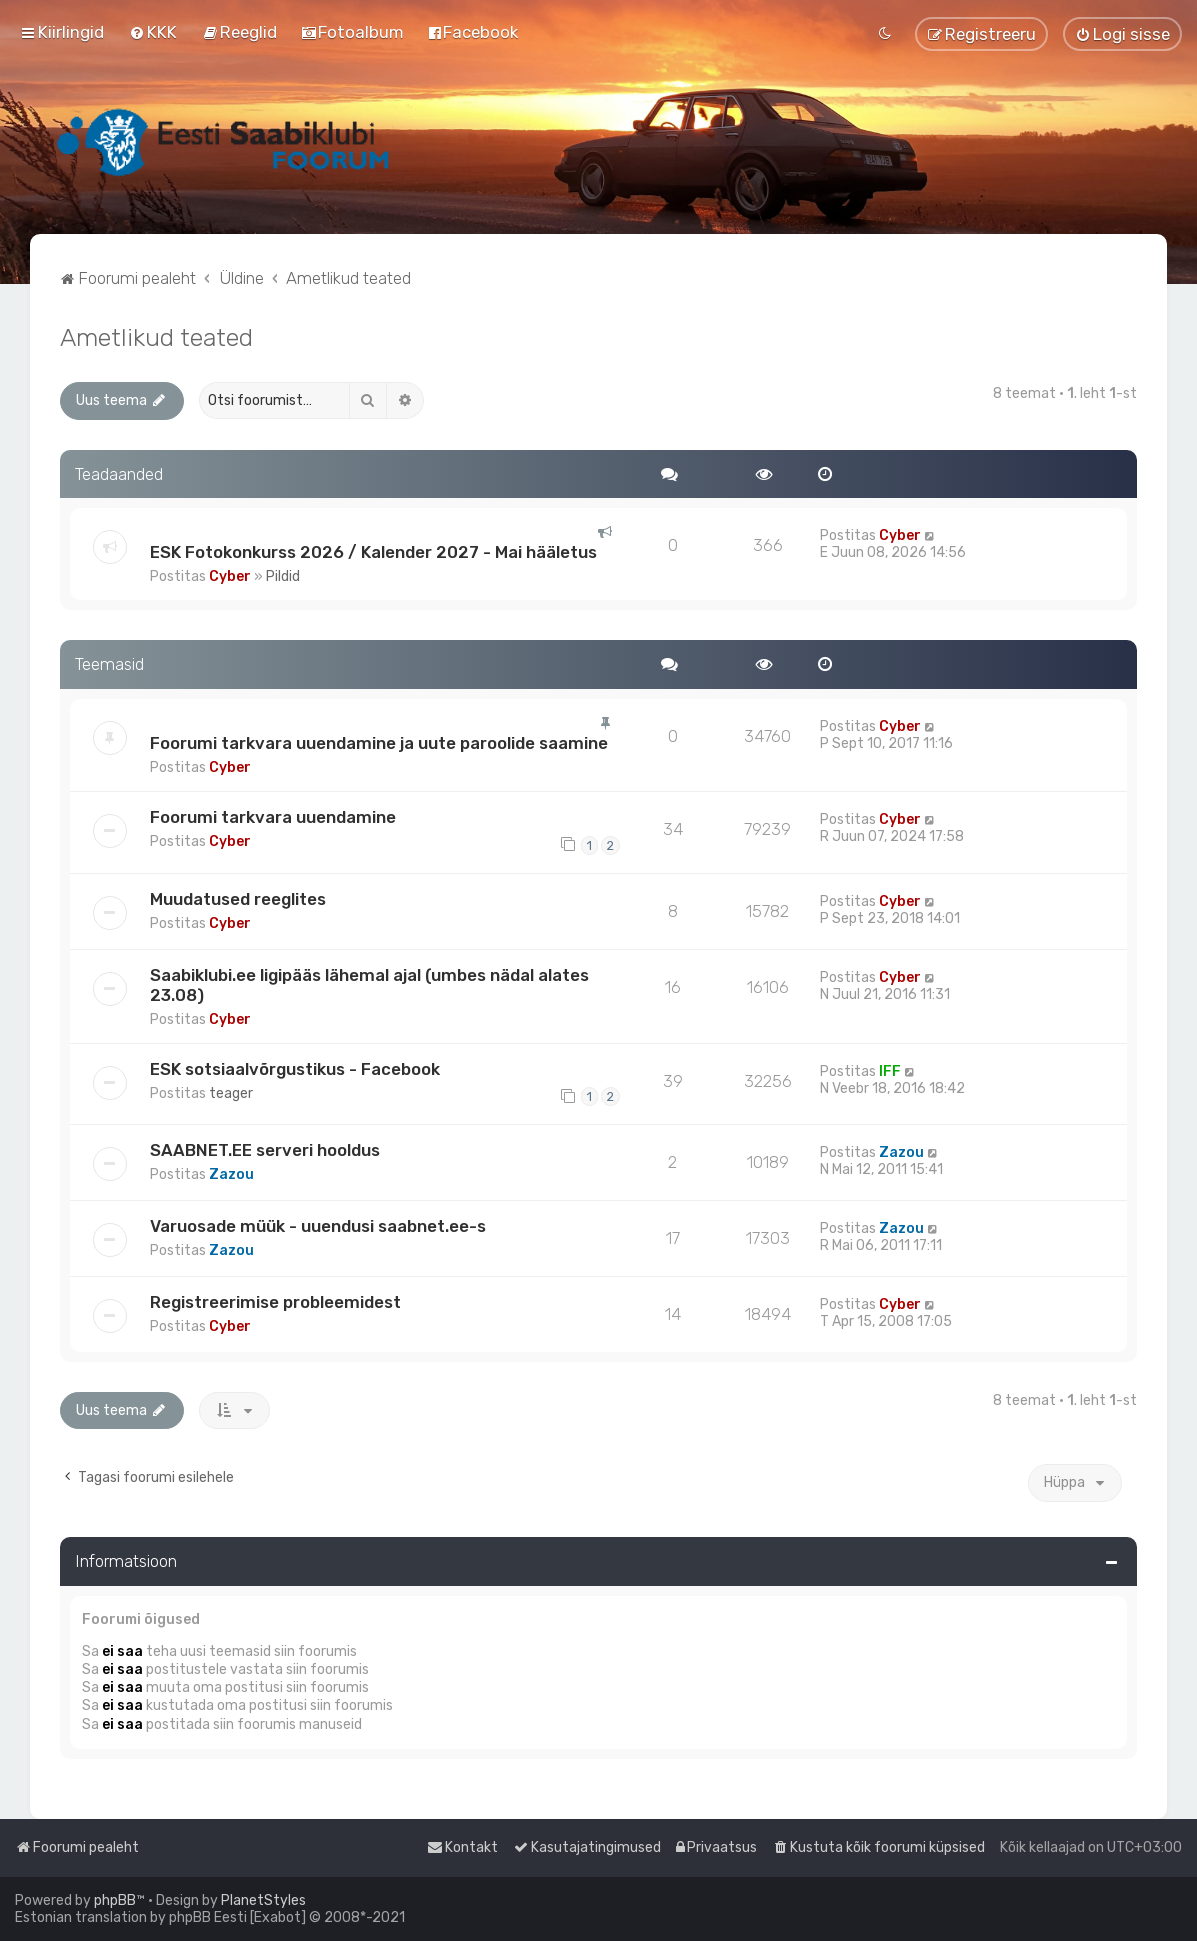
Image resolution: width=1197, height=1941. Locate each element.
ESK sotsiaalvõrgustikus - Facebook (295, 1069)
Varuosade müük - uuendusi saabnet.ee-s (318, 1226)
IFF (890, 1071)
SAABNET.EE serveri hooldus (265, 1150)
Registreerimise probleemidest (275, 1302)
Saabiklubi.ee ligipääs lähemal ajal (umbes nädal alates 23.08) (369, 985)
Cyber (230, 576)
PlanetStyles (263, 1900)
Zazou (231, 1174)
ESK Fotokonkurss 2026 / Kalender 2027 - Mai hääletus (373, 552)
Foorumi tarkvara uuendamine (273, 817)
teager (231, 1093)
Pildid (283, 576)
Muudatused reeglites (238, 899)
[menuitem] (153, 32)
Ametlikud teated (156, 337)
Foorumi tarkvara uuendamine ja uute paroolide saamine (379, 743)
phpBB (115, 1900)
